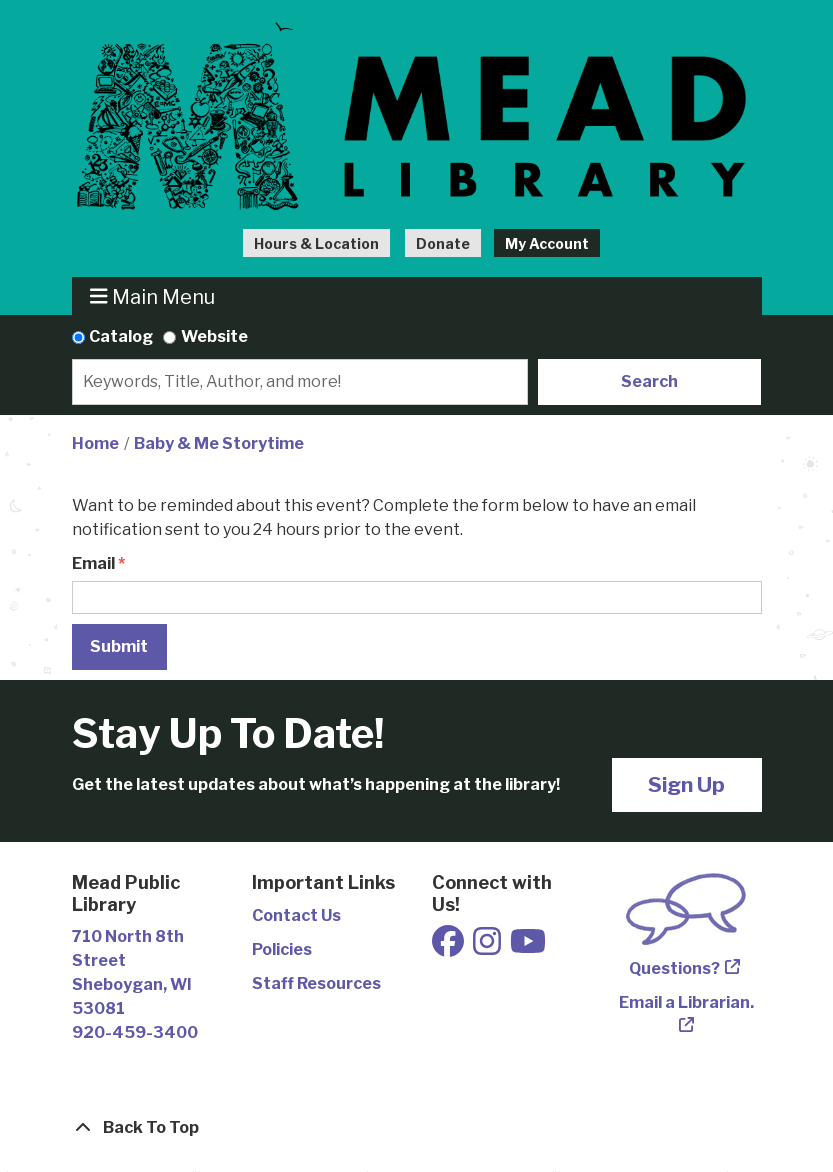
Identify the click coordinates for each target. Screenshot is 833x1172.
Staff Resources (316, 983)
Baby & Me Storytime (219, 443)
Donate (443, 243)
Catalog (121, 336)
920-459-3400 (135, 1032)
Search (649, 381)
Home (95, 443)
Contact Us (296, 915)
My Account (547, 243)
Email (93, 563)
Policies (282, 949)
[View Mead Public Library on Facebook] (449, 947)
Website (214, 336)
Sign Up (686, 784)
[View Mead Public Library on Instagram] (488, 947)
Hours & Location (316, 243)
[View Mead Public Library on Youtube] (528, 947)
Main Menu (152, 296)
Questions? (674, 968)
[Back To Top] (417, 1128)
